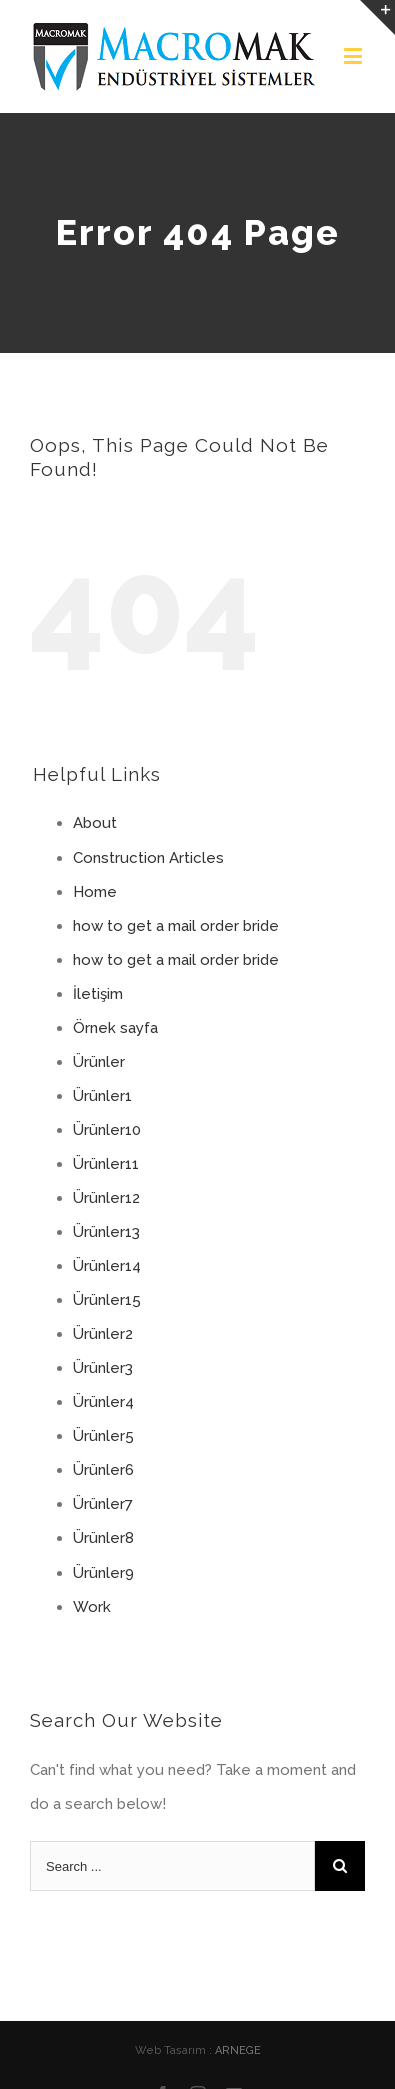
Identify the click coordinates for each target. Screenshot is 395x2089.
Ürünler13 (106, 1232)
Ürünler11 (106, 1164)
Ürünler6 (103, 1470)
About (95, 823)
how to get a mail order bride (176, 926)
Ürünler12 (106, 1198)
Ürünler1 (102, 1096)
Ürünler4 (103, 1402)
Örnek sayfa (115, 1028)
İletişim (98, 994)
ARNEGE (238, 2050)
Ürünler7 (103, 1504)
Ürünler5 (103, 1436)
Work (92, 1607)
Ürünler (99, 1062)
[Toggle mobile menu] (354, 55)
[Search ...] (172, 1866)
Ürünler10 (107, 1130)
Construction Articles (148, 858)
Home (95, 892)
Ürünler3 (103, 1368)
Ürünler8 (103, 1538)
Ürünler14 (107, 1266)
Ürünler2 (103, 1334)
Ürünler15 (107, 1300)
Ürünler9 (103, 1573)
